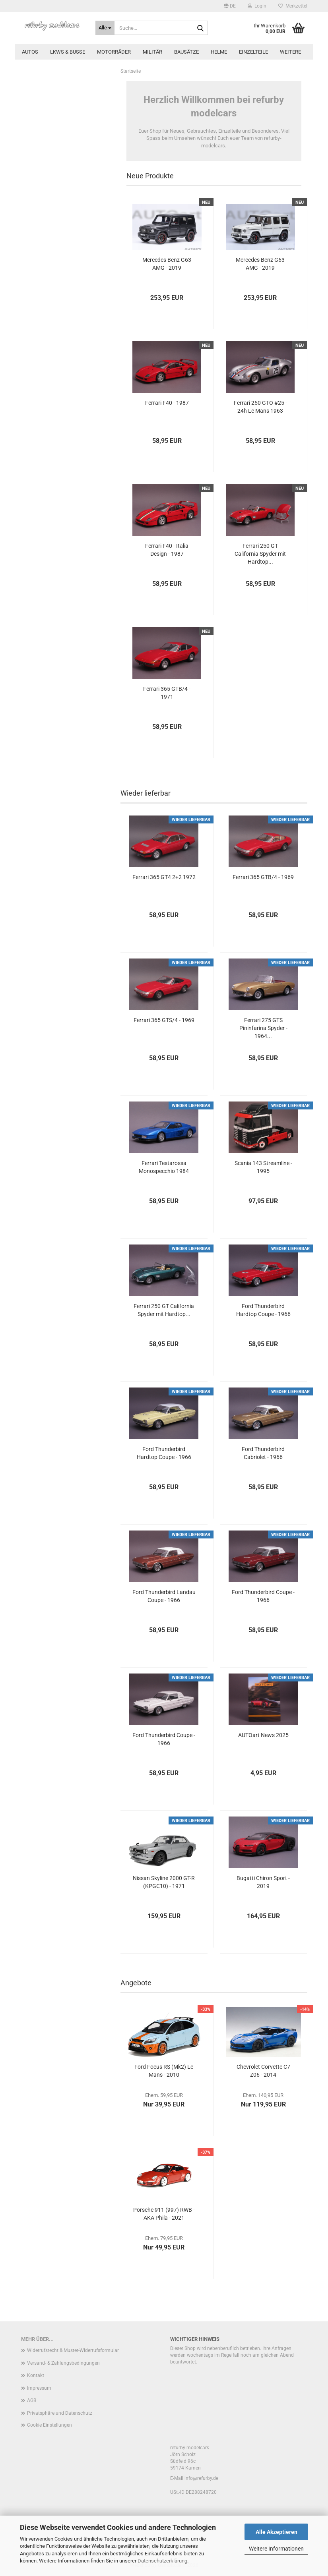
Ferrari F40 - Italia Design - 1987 (166, 550)
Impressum (39, 2388)
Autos (30, 52)
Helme (219, 52)
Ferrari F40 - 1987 (167, 403)
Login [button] (257, 6)
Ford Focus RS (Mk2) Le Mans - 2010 (163, 2071)
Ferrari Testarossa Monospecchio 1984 (164, 1167)
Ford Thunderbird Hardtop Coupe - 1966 (263, 1310)
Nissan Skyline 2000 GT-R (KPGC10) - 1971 (164, 1882)
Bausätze (186, 52)
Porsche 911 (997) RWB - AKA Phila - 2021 (164, 2214)
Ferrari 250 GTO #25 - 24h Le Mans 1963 (260, 407)
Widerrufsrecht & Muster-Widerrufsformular (73, 2350)
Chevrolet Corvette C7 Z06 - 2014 (263, 2071)
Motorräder (114, 52)
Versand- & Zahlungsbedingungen (63, 2363)
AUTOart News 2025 (263, 1735)
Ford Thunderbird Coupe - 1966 (263, 1596)
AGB (31, 2400)
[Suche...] (105, 28)
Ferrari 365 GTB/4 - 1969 (263, 877)
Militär (152, 52)
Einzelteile (253, 52)
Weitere (290, 52)
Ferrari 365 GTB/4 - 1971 (166, 693)
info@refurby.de (201, 2478)
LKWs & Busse (67, 52)
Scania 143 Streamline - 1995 (263, 1167)
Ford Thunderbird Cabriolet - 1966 (263, 1453)
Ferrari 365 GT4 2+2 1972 (164, 877)
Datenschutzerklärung (162, 2561)
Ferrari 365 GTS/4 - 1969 (164, 1020)
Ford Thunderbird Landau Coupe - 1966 (164, 1596)
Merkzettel (292, 6)
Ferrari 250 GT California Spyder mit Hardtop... (260, 554)
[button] (230, 6)
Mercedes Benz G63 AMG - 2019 (166, 264)
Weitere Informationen (276, 2548)
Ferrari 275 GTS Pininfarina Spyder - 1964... (263, 1028)
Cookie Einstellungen (49, 2425)
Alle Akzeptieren (276, 2532)
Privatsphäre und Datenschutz (59, 2413)
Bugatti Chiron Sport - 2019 (263, 1882)
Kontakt (35, 2375)
